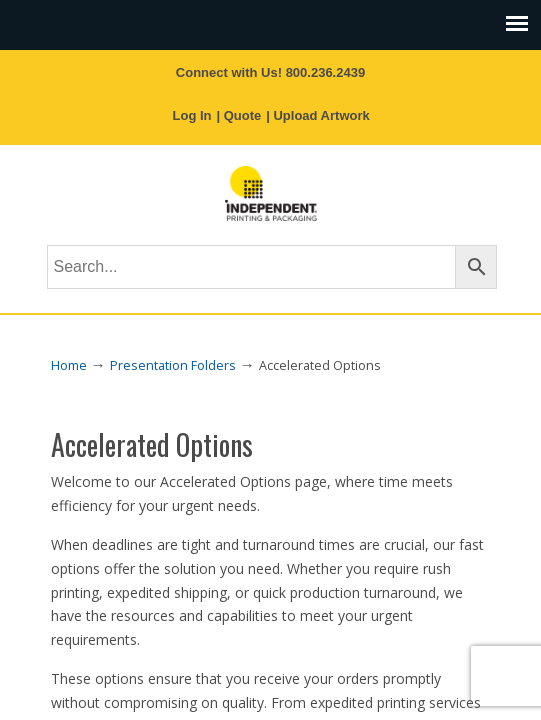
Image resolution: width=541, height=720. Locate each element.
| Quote (238, 115)
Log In (192, 115)
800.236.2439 (326, 72)
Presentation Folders (173, 365)
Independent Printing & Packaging (271, 193)
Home (69, 365)
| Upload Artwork (318, 115)
